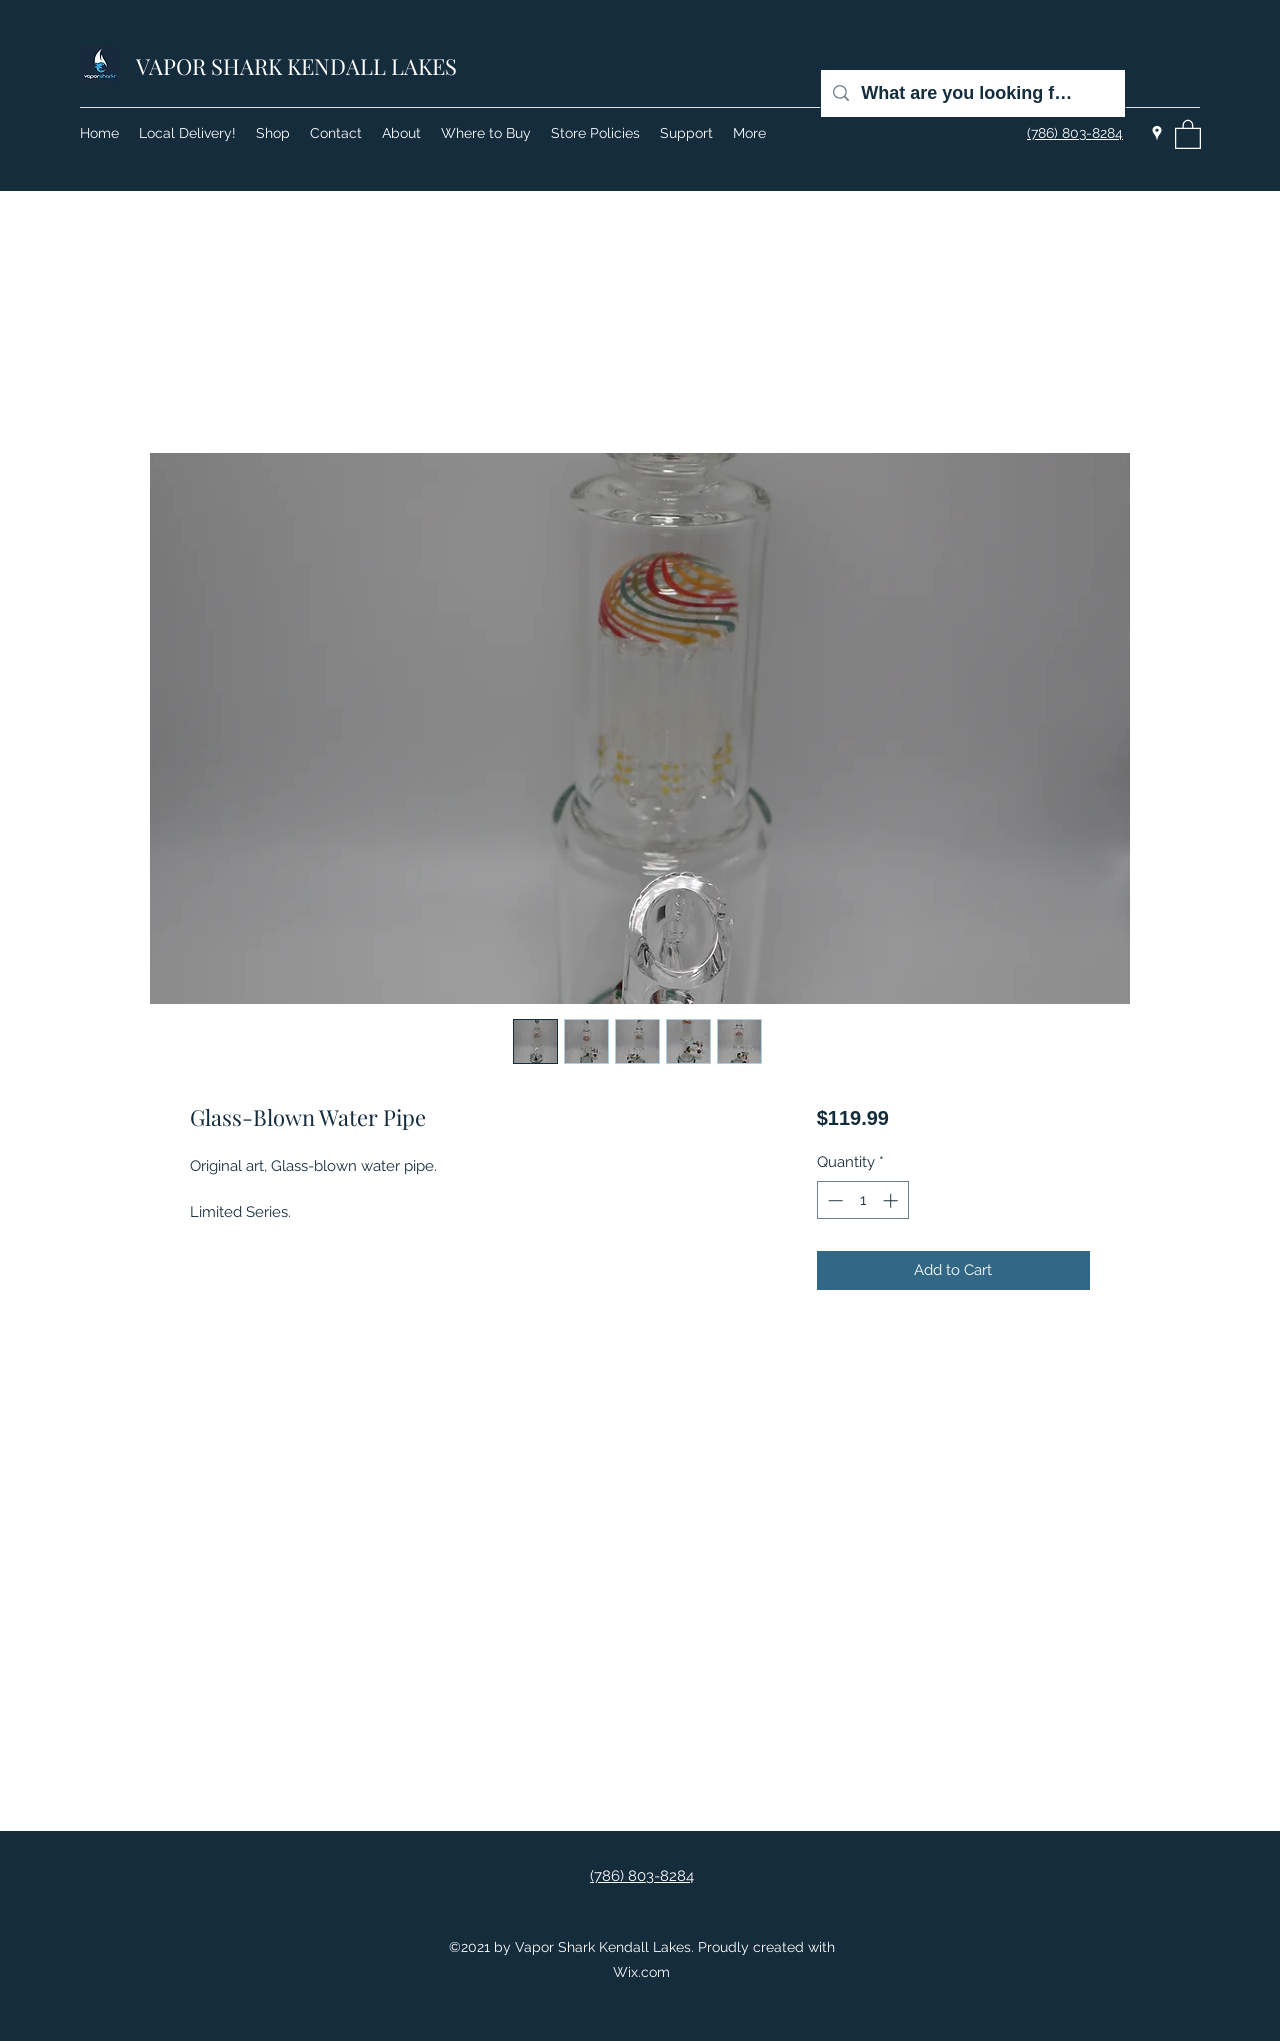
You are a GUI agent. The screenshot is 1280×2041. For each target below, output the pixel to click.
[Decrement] (833, 1200)
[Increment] (892, 1200)
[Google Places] (1157, 133)
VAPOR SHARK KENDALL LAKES (296, 66)
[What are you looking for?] (972, 93)
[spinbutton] (862, 1200)
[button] (1188, 133)
